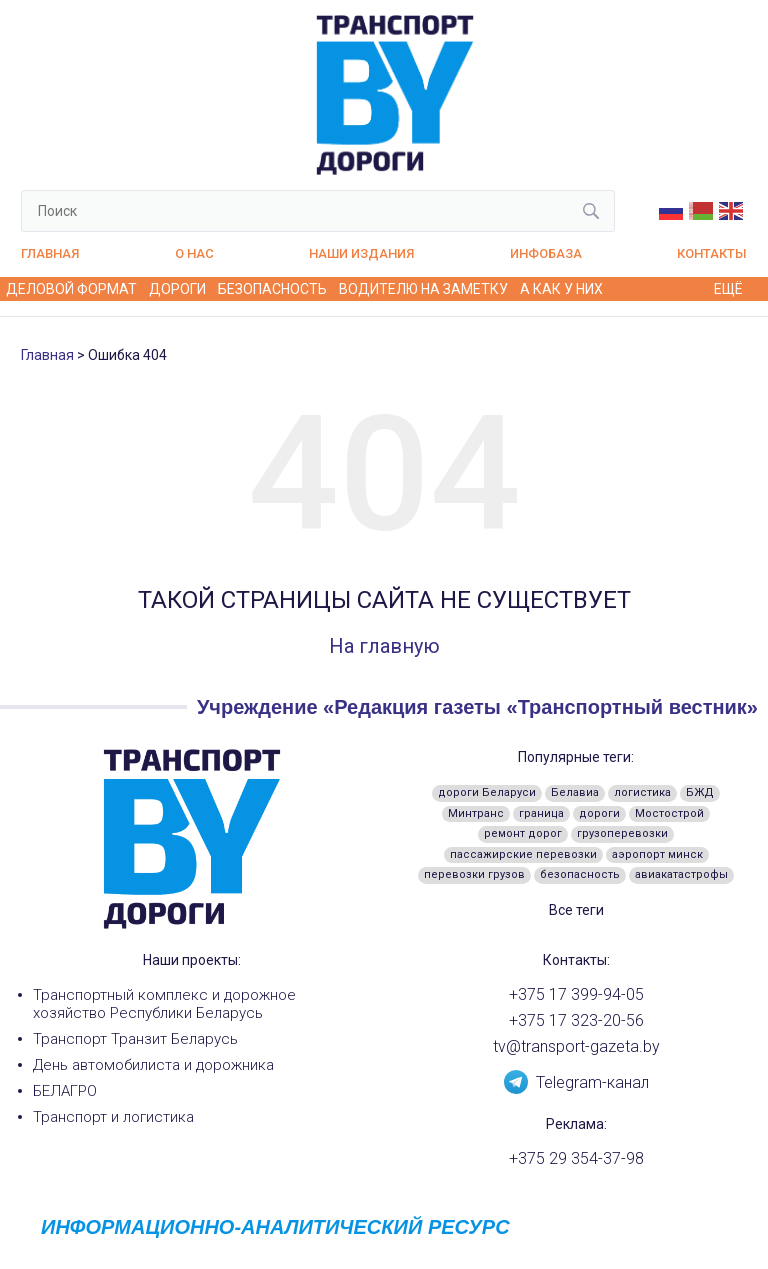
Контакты (712, 253)
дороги (599, 813)
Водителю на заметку (423, 289)
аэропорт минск (657, 854)
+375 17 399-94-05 (576, 995)
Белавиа (575, 792)
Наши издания (361, 253)
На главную (384, 646)
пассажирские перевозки (523, 854)
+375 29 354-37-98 (576, 1159)
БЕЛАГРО (65, 1091)
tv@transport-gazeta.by (576, 1047)
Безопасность (272, 289)
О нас (194, 253)
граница (541, 813)
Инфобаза (546, 253)
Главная (50, 253)
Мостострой (669, 813)
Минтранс (476, 813)
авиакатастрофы (681, 874)
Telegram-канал (576, 1081)
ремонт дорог (523, 833)
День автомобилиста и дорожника (153, 1065)
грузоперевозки (622, 833)
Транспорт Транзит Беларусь (135, 1039)
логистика (642, 792)
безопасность (580, 874)
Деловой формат (71, 289)
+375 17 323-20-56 (576, 1021)
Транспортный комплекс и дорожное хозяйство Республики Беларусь (164, 1004)
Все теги (576, 910)
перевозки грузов (474, 874)
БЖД (700, 792)
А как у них (561, 289)
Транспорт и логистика (113, 1117)
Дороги (177, 289)
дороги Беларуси (487, 792)
